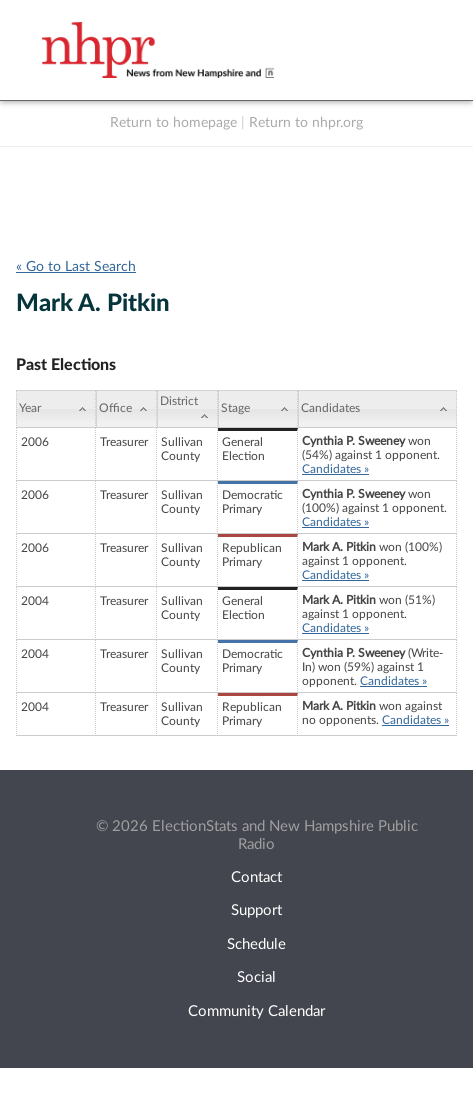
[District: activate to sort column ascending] (187, 409)
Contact (256, 877)
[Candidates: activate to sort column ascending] (377, 409)
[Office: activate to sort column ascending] (126, 409)
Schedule (256, 944)
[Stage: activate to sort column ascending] (258, 409)
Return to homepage (173, 123)
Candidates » (335, 469)
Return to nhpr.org (306, 123)
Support (256, 910)
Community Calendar (256, 1011)
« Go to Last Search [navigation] (76, 267)
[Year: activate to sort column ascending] (56, 409)
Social (256, 977)
